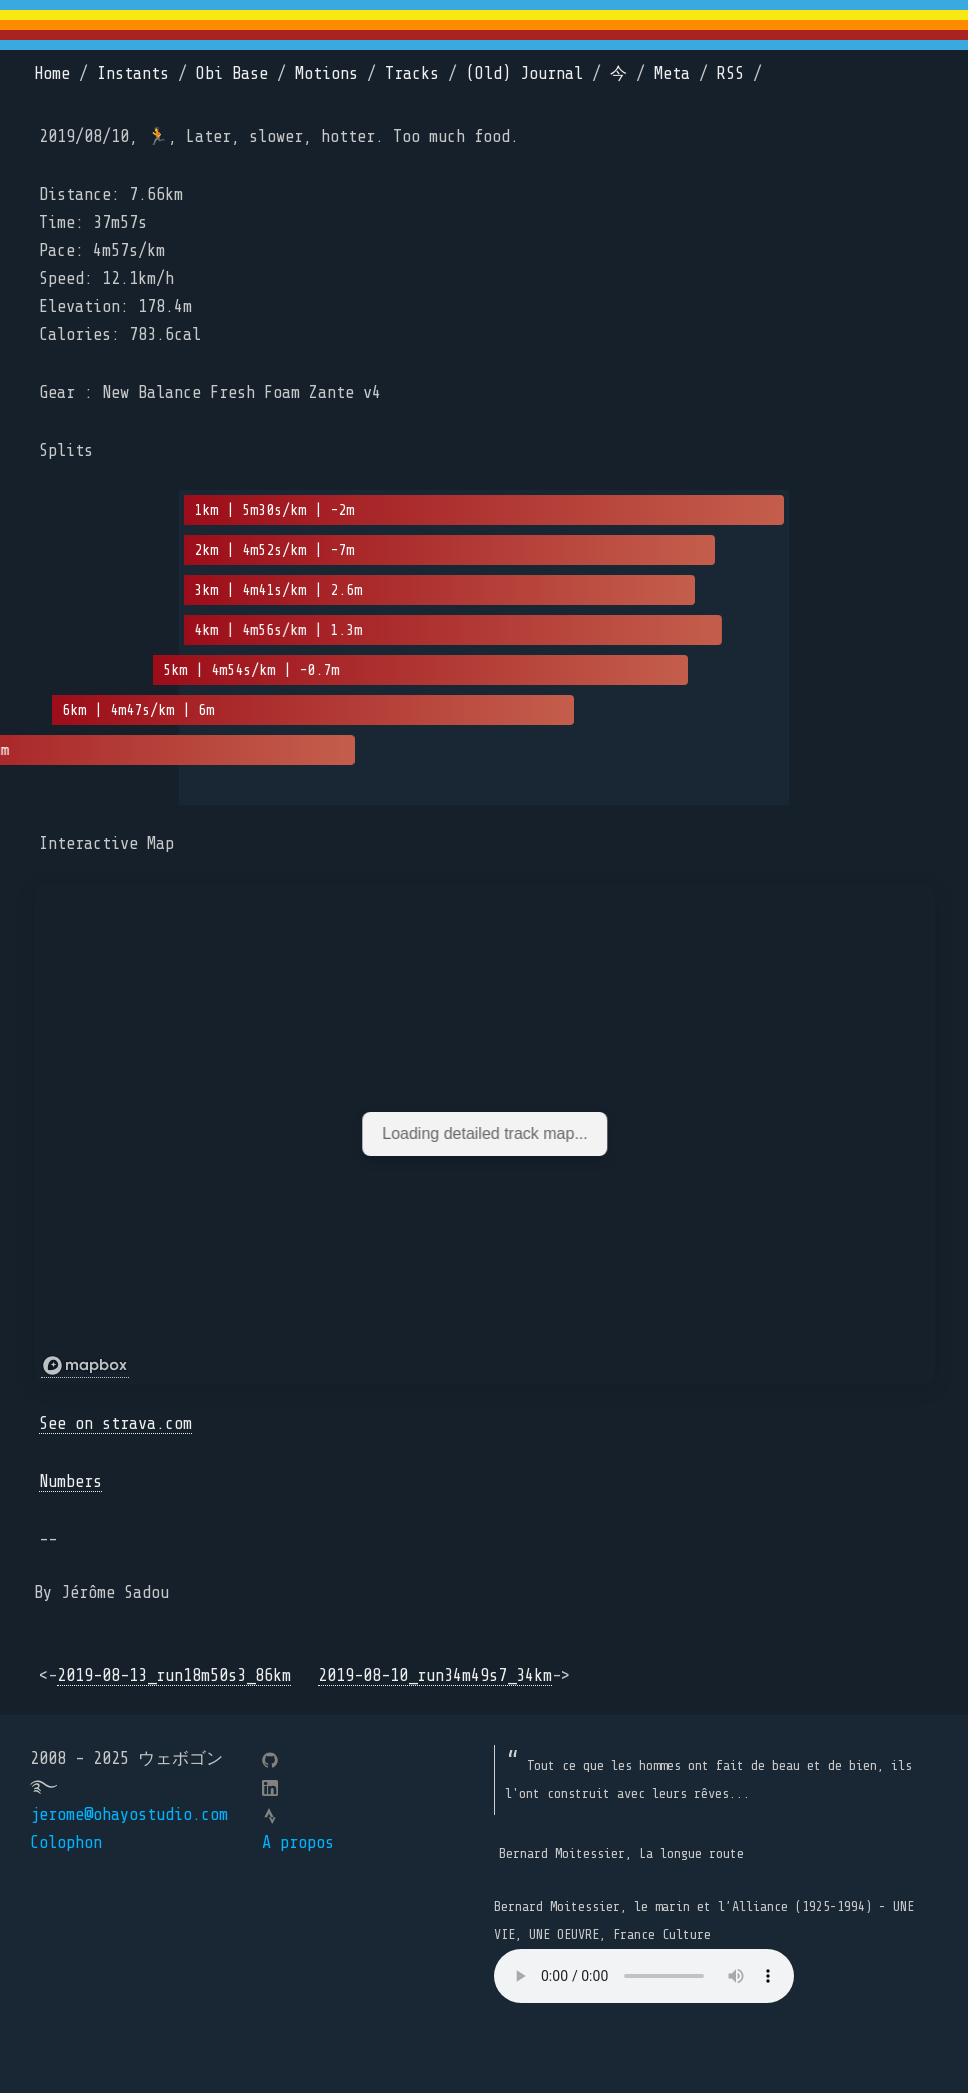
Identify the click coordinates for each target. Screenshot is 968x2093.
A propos (298, 1842)
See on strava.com (115, 1423)
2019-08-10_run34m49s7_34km (435, 1675)
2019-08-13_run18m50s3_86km (174, 1675)
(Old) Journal (524, 73)
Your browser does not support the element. (644, 1976)
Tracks (412, 73)
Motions (326, 73)
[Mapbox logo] (85, 1366)
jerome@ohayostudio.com (129, 1814)
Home (52, 73)
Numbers (70, 1481)
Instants (133, 73)
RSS (730, 73)
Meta (672, 73)
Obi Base (232, 73)
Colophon (66, 1842)
